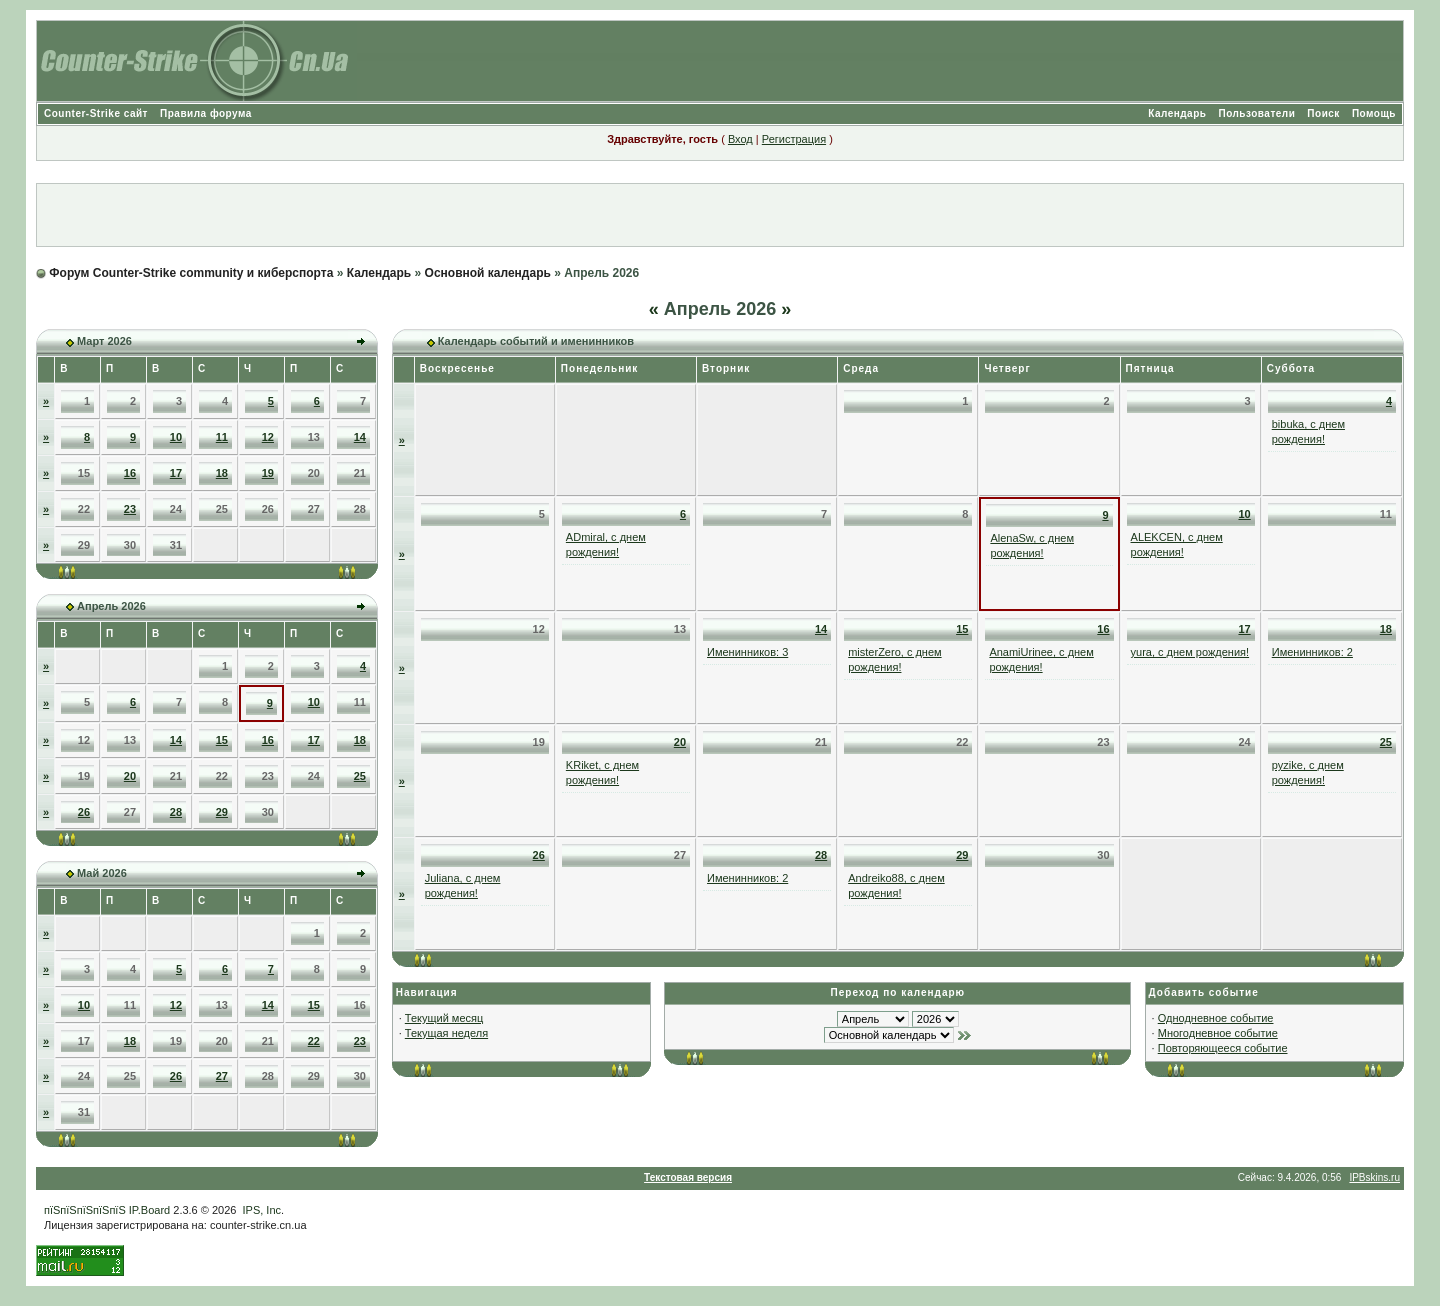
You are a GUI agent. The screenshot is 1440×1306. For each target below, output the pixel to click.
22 (314, 1041)
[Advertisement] (720, 215)
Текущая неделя (446, 1033)
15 (222, 740)
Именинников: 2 (1312, 652)
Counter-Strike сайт (96, 113)
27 (222, 1076)
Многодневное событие (1218, 1033)
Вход (740, 139)
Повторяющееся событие (1223, 1048)
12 (268, 437)
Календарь (1177, 113)
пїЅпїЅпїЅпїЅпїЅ (85, 1210)
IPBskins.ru (1374, 1177)
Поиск (1323, 113)
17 (176, 473)
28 (176, 812)
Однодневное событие (1216, 1018)
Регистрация (794, 139)
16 (130, 473)
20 (130, 776)
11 (222, 437)
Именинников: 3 (747, 652)
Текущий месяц (444, 1018)
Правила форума (206, 113)
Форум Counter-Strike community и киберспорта (191, 273)
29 (222, 812)
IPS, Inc (262, 1210)
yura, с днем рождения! (1190, 652)
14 (360, 437)
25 (360, 776)
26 (84, 812)
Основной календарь (488, 273)
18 (222, 473)
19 (268, 473)
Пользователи (1256, 113)
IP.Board (149, 1210)
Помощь (1374, 113)
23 (130, 509)
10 (176, 437)
